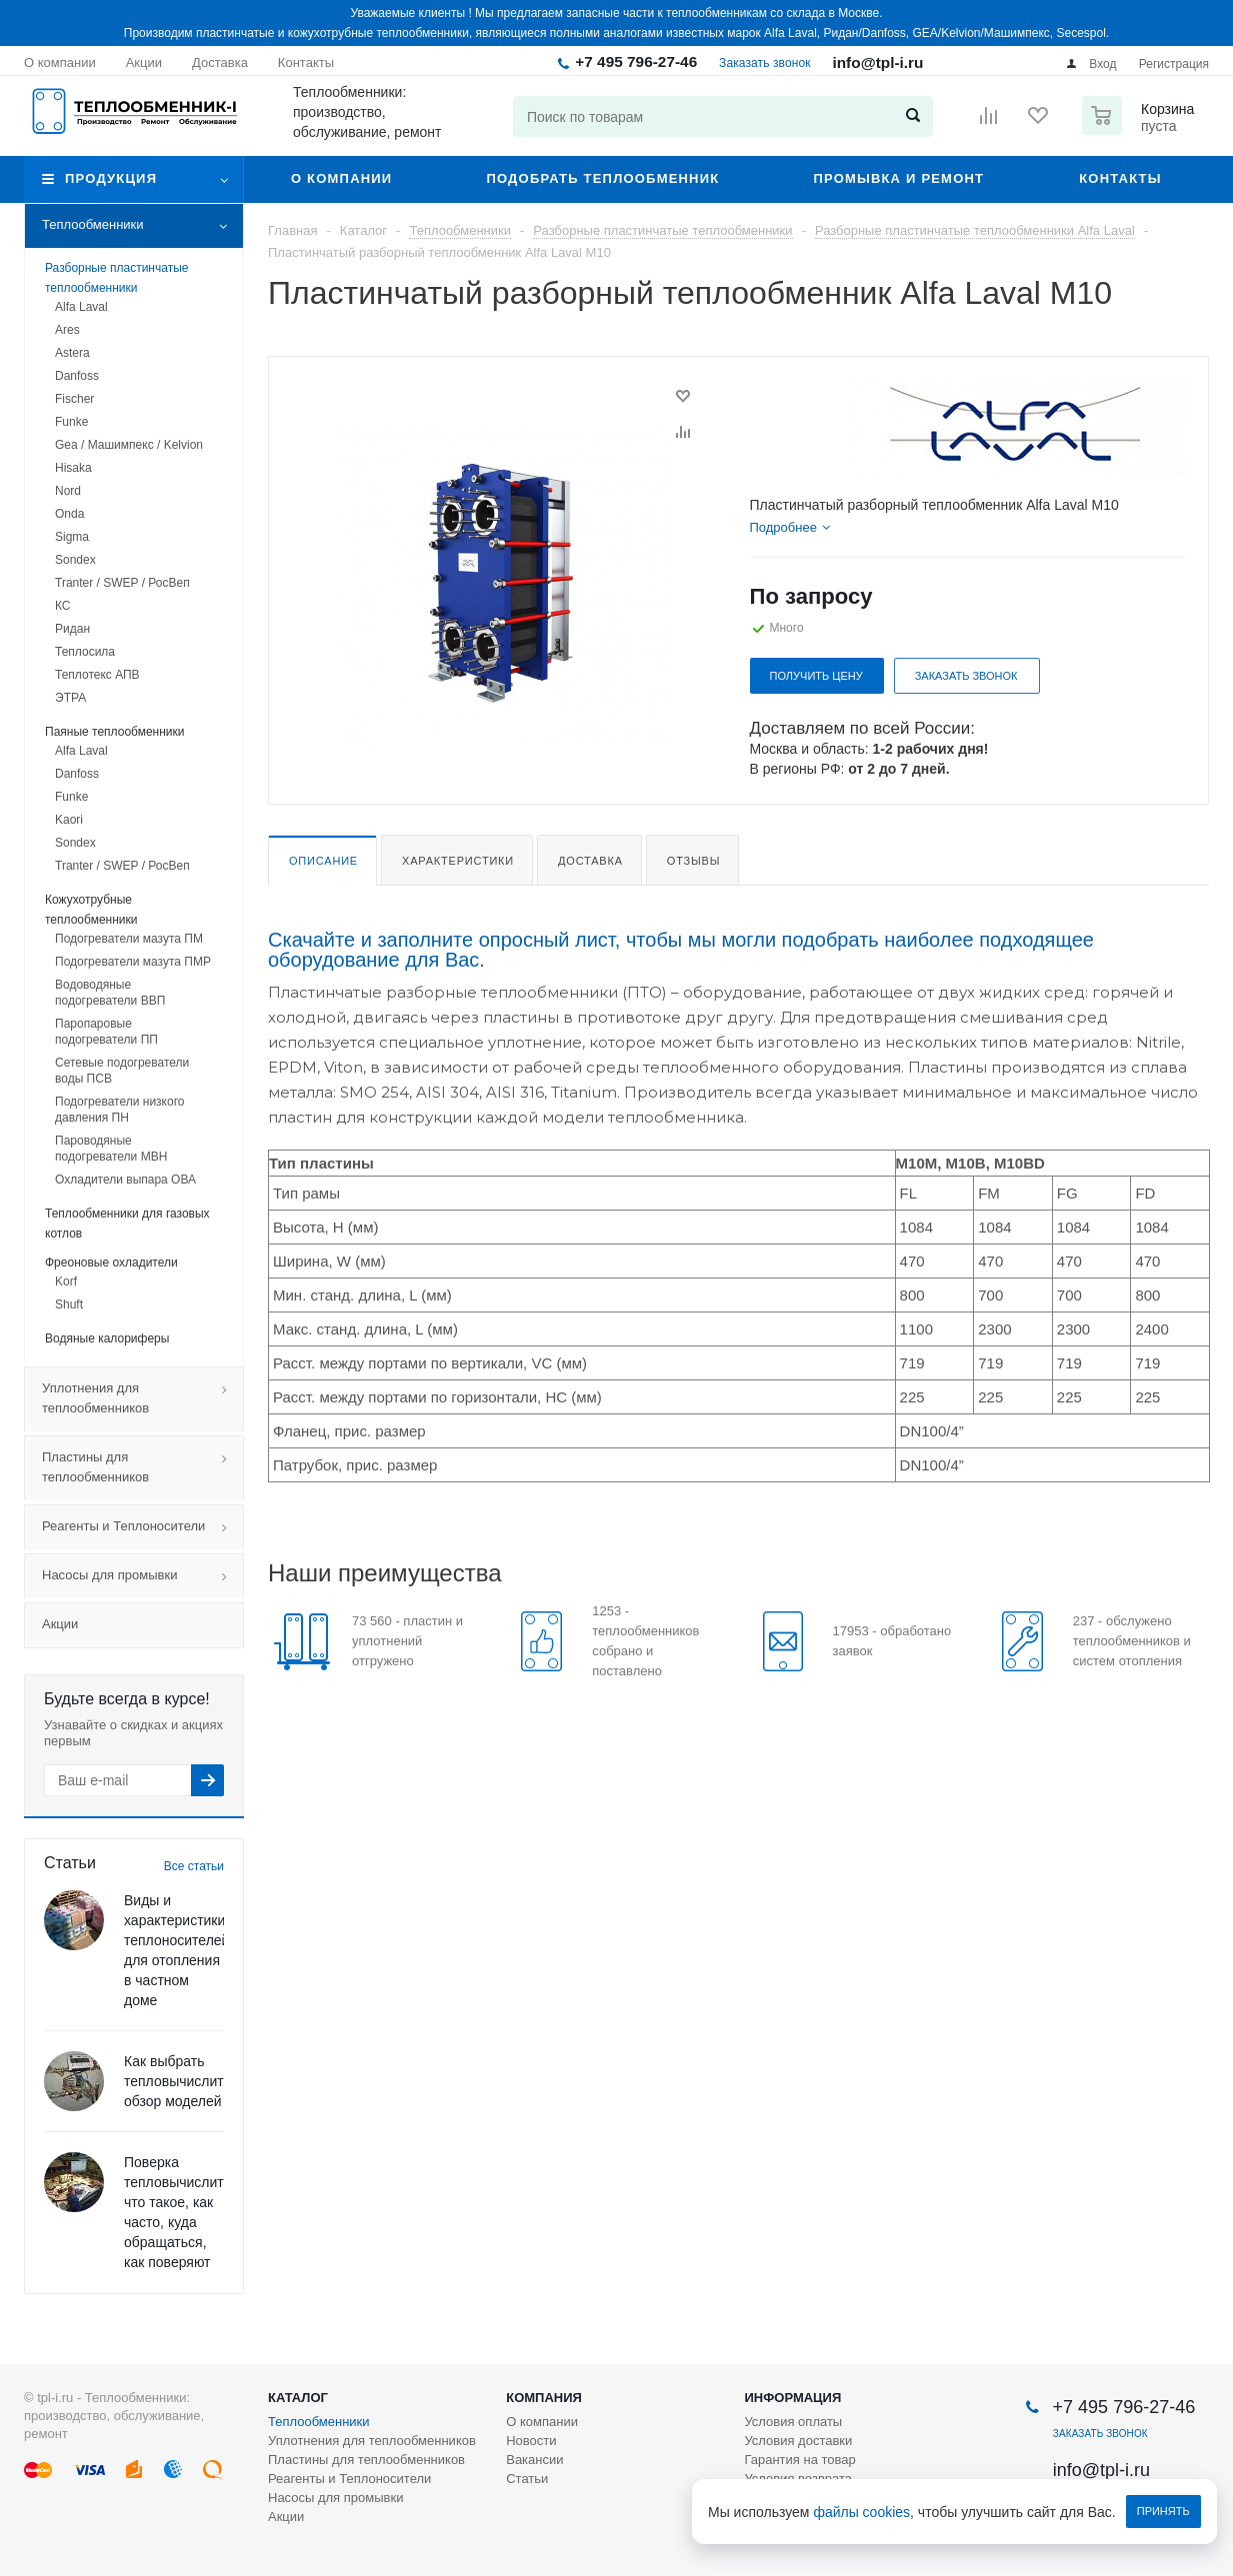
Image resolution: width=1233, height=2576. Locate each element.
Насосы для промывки (142, 1576)
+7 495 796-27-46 (636, 61)
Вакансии (534, 2459)
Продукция (111, 178)
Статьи (527, 2478)
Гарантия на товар (799, 2459)
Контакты (1120, 178)
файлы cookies (862, 2512)
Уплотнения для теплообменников (142, 1399)
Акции (60, 1623)
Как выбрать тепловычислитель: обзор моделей (187, 2081)
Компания (544, 2397)
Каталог (298, 2397)
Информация (792, 2397)
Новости (531, 2440)
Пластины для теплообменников (142, 1468)
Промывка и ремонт (898, 178)
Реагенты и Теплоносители (142, 1527)
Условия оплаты (793, 2421)
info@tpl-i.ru (877, 62)
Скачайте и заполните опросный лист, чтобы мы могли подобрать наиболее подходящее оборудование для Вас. (681, 950)
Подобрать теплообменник (602, 178)
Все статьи (194, 1866)
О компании (341, 178)
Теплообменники (142, 226)
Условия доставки (798, 2440)
